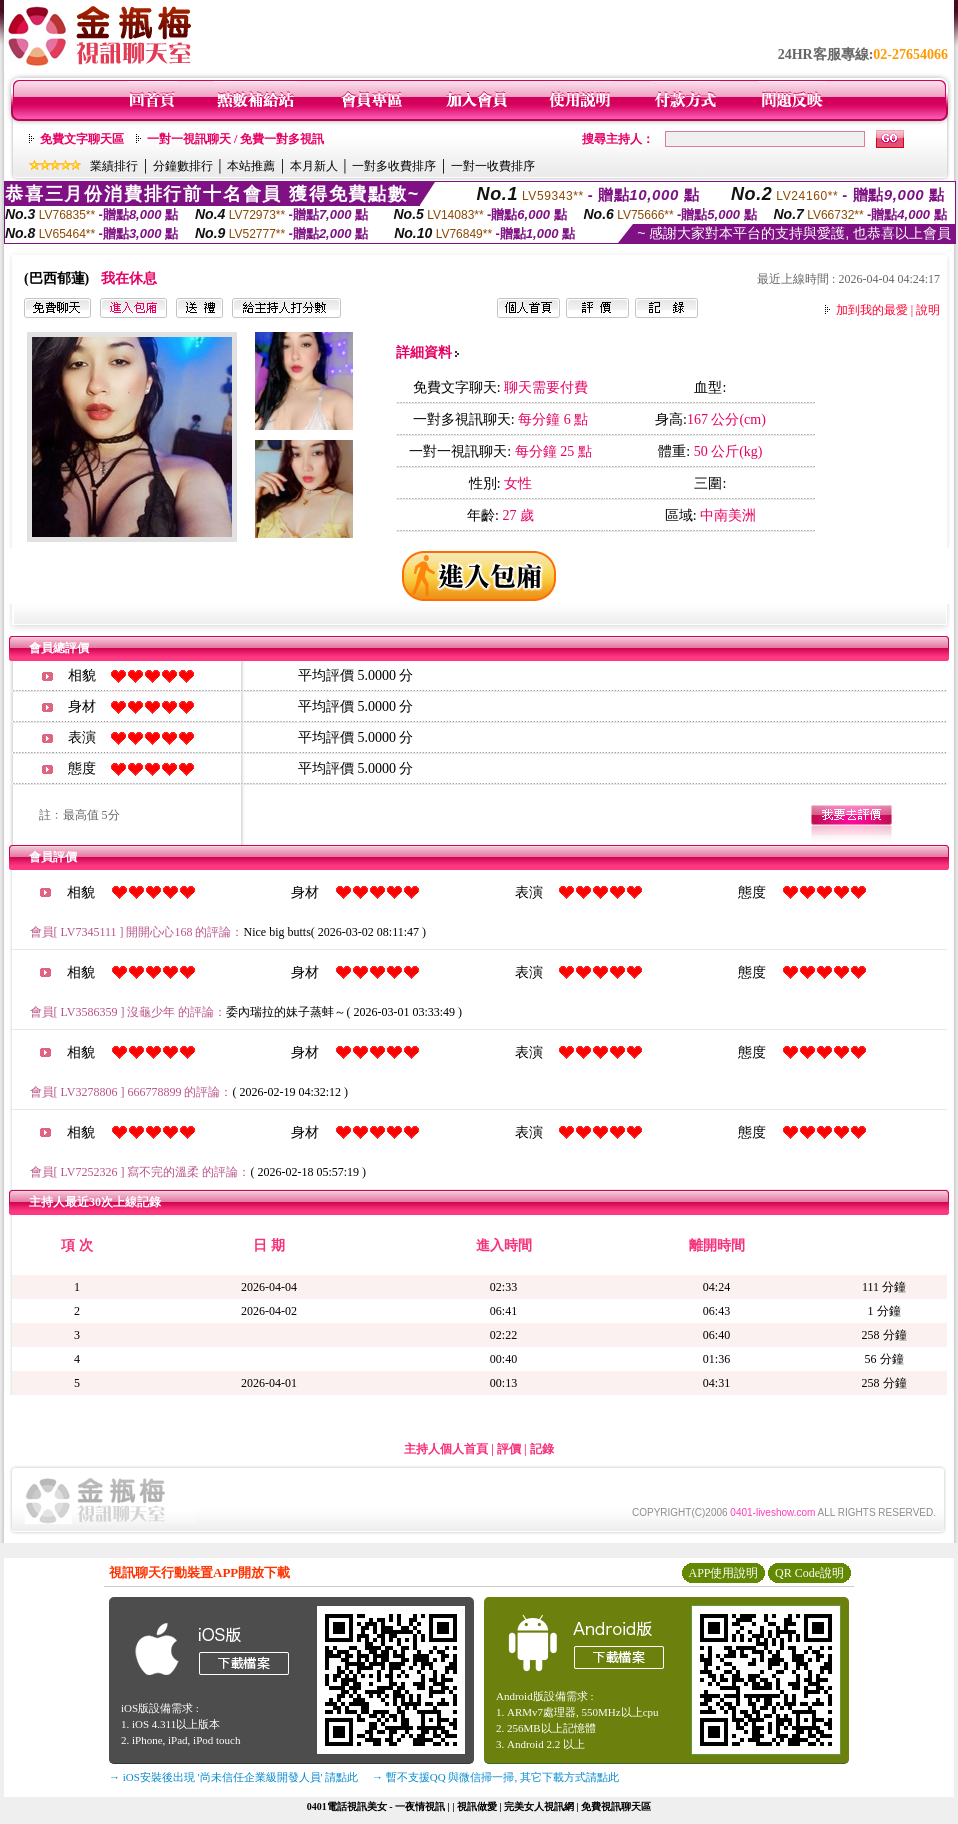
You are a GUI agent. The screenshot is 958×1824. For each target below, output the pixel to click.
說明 (928, 310)
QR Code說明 (809, 1573)
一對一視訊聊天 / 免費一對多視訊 (235, 139)
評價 (509, 1449)
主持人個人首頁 (446, 1449)
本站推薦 (251, 166)
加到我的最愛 (872, 310)
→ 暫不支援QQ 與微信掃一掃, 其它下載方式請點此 (495, 1777)
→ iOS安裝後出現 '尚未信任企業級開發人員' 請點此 (233, 1777)
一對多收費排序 (394, 166)
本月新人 (314, 166)
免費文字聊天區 (82, 139)
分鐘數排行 (183, 166)
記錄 (542, 1449)
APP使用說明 (723, 1573)
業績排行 (114, 166)
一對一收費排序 (493, 166)
